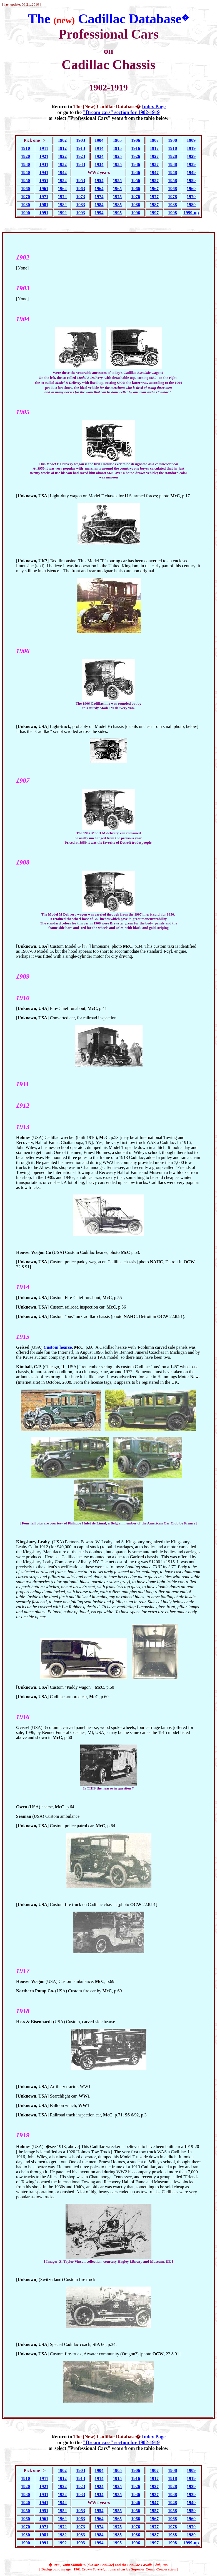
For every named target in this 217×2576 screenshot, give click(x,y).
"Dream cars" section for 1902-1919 (121, 112)
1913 (80, 148)
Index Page (154, 106)
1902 (62, 140)
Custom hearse (58, 1347)
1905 (117, 140)
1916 (135, 148)
